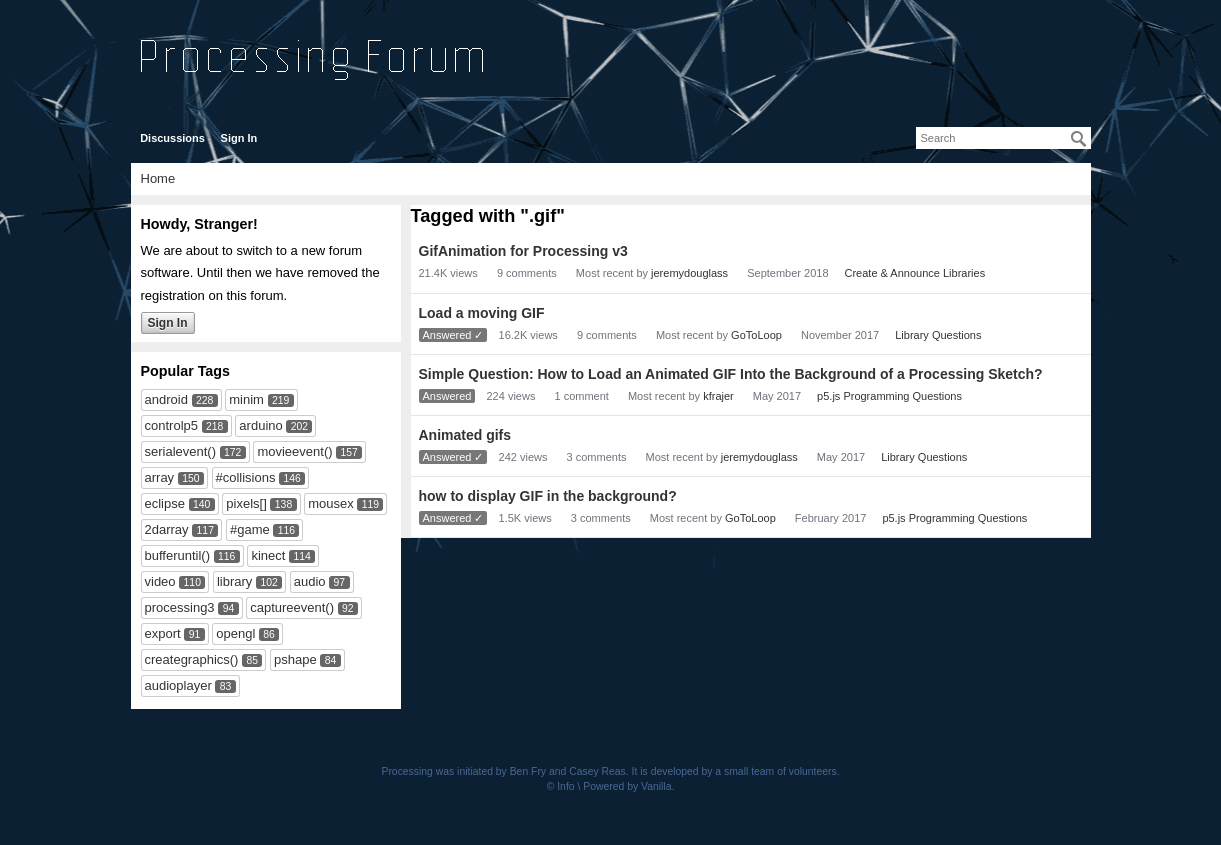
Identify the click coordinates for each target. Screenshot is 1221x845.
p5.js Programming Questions (889, 396)
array (160, 477)
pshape (295, 659)
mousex (331, 503)
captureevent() (292, 607)
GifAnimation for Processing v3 (523, 251)
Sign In (239, 138)
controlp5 (171, 425)
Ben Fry (528, 771)
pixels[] (246, 503)
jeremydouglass (689, 273)
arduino (260, 425)
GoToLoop (756, 335)
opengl (235, 633)
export (163, 633)
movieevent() (294, 451)
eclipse (165, 503)
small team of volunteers (780, 771)
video (160, 581)
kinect (268, 555)
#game (250, 529)
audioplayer (178, 685)
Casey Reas (597, 771)
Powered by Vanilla (627, 786)
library (234, 581)
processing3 (180, 607)
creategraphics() (192, 659)
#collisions (246, 477)
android (166, 399)
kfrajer (718, 396)
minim (246, 399)
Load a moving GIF (482, 313)
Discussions (172, 138)
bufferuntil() (178, 555)
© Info (561, 786)
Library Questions (938, 335)
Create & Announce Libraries (915, 273)
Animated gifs (465, 435)
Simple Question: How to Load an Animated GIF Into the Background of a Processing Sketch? (731, 374)
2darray (167, 529)
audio (310, 581)
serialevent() (181, 451)
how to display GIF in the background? (548, 496)
